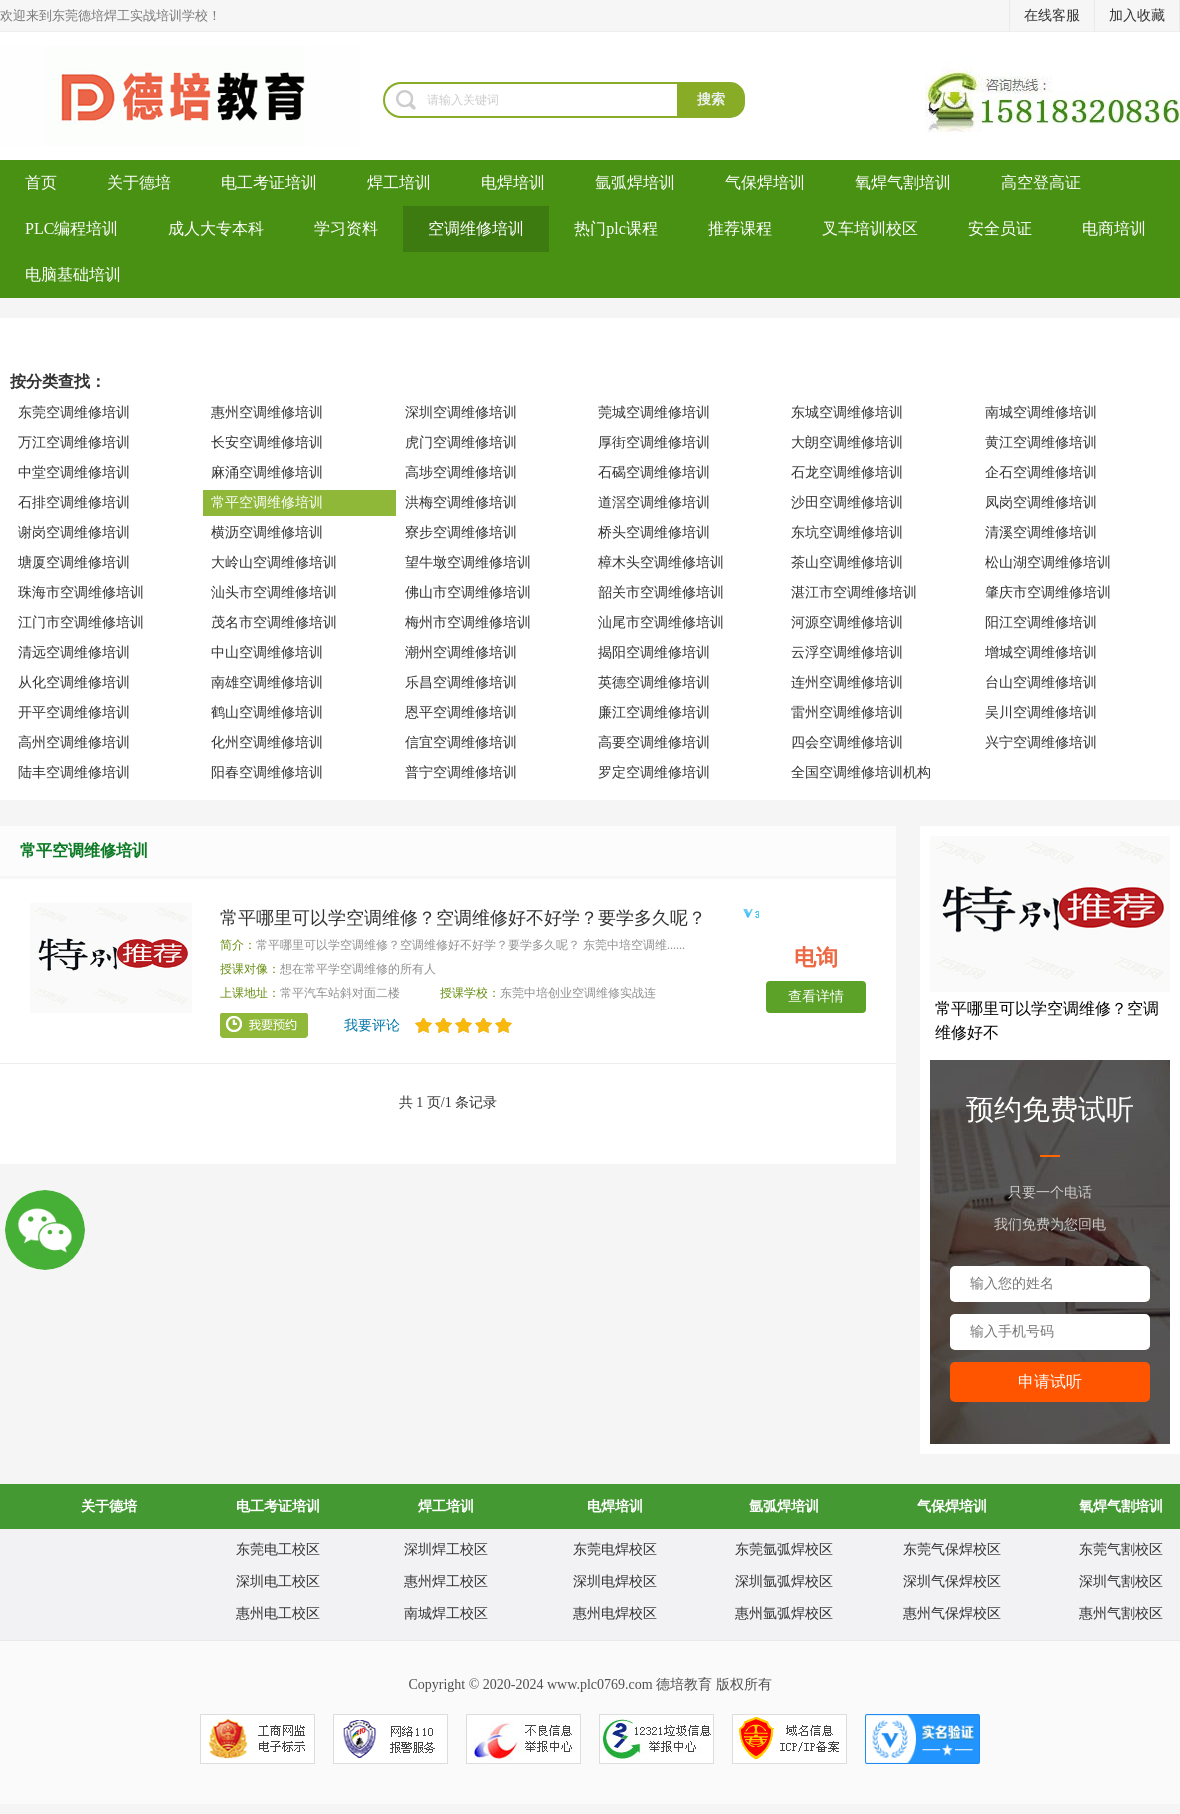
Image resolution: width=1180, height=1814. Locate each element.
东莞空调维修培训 (74, 412)
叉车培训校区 (870, 228)
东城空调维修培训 (847, 412)
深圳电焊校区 (615, 1581)
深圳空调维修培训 (461, 412)
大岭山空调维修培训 (274, 562)
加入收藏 (1137, 15)
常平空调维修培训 (267, 502)
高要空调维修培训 (654, 742)
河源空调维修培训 (847, 622)
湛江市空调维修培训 (854, 592)
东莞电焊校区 (615, 1549)
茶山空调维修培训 (847, 562)
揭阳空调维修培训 (654, 652)
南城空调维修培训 (1041, 412)
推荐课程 (740, 228)
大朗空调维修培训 (847, 442)
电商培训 (1114, 228)
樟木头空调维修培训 (661, 562)
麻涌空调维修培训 (267, 472)
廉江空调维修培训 (654, 712)
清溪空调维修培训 (1041, 532)
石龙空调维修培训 (847, 472)
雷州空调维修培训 (847, 712)
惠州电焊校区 (615, 1613)
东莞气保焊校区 (952, 1549)
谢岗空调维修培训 (74, 532)
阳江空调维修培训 (1041, 622)
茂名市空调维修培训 (274, 622)
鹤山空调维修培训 (267, 712)
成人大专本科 (216, 228)
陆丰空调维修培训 (74, 772)
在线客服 (1052, 15)
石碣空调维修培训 (654, 472)
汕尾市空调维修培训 (661, 622)
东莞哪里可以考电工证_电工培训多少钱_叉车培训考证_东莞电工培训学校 (191, 96)
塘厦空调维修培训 (74, 562)
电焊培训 (513, 182)
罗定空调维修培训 (654, 772)
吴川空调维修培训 (1041, 712)
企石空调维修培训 (1041, 472)
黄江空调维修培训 (1041, 442)
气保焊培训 (765, 182)
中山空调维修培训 (267, 652)
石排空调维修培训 (74, 502)
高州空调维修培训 (74, 742)
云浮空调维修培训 (847, 652)
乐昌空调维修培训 (461, 682)
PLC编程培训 (71, 228)
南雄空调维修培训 (267, 682)
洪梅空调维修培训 (461, 502)
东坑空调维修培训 (847, 532)
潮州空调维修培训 (461, 652)
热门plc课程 (616, 228)
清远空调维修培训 (74, 652)
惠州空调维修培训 (267, 412)
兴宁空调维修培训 (1041, 742)
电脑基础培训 (73, 274)
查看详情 (816, 996)
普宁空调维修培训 (461, 772)
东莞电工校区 (278, 1549)
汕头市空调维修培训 (274, 592)
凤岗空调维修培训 (1041, 502)
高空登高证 (1041, 182)
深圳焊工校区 (446, 1549)
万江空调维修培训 (74, 442)
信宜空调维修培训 (461, 742)
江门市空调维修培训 (81, 622)
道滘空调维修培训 (654, 502)
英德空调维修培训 (654, 682)
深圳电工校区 (278, 1581)
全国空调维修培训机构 (861, 772)
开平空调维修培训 (74, 712)
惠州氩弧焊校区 (784, 1613)
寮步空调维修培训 (461, 532)
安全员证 (1000, 228)
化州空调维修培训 (267, 742)
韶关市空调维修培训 (661, 592)
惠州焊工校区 (446, 1581)
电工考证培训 (269, 182)
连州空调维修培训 (847, 682)
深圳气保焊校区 (952, 1581)
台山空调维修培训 (1041, 682)
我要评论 (372, 1025)
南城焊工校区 (446, 1613)
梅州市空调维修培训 (468, 622)
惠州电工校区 (278, 1613)
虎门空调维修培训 (461, 442)
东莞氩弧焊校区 (784, 1549)
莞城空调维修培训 (654, 412)
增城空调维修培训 (1041, 652)
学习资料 (346, 228)
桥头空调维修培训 (654, 532)
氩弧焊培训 (635, 182)
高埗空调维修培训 (461, 472)
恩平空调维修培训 (461, 712)
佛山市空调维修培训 (468, 592)
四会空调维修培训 (847, 742)
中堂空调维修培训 (74, 472)
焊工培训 (399, 182)
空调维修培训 (476, 228)
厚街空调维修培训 (654, 442)
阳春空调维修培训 (267, 772)
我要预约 (264, 1026)
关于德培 (139, 182)
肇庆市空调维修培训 (1048, 592)
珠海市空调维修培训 (81, 592)
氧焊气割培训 (903, 182)
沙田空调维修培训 (847, 502)
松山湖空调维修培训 (1048, 562)
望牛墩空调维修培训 (468, 562)
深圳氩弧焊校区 (784, 1581)
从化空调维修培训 (74, 682)
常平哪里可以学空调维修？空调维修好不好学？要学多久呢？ (463, 918)
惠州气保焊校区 (952, 1613)
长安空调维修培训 (267, 442)
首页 (41, 182)
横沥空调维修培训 (267, 532)
